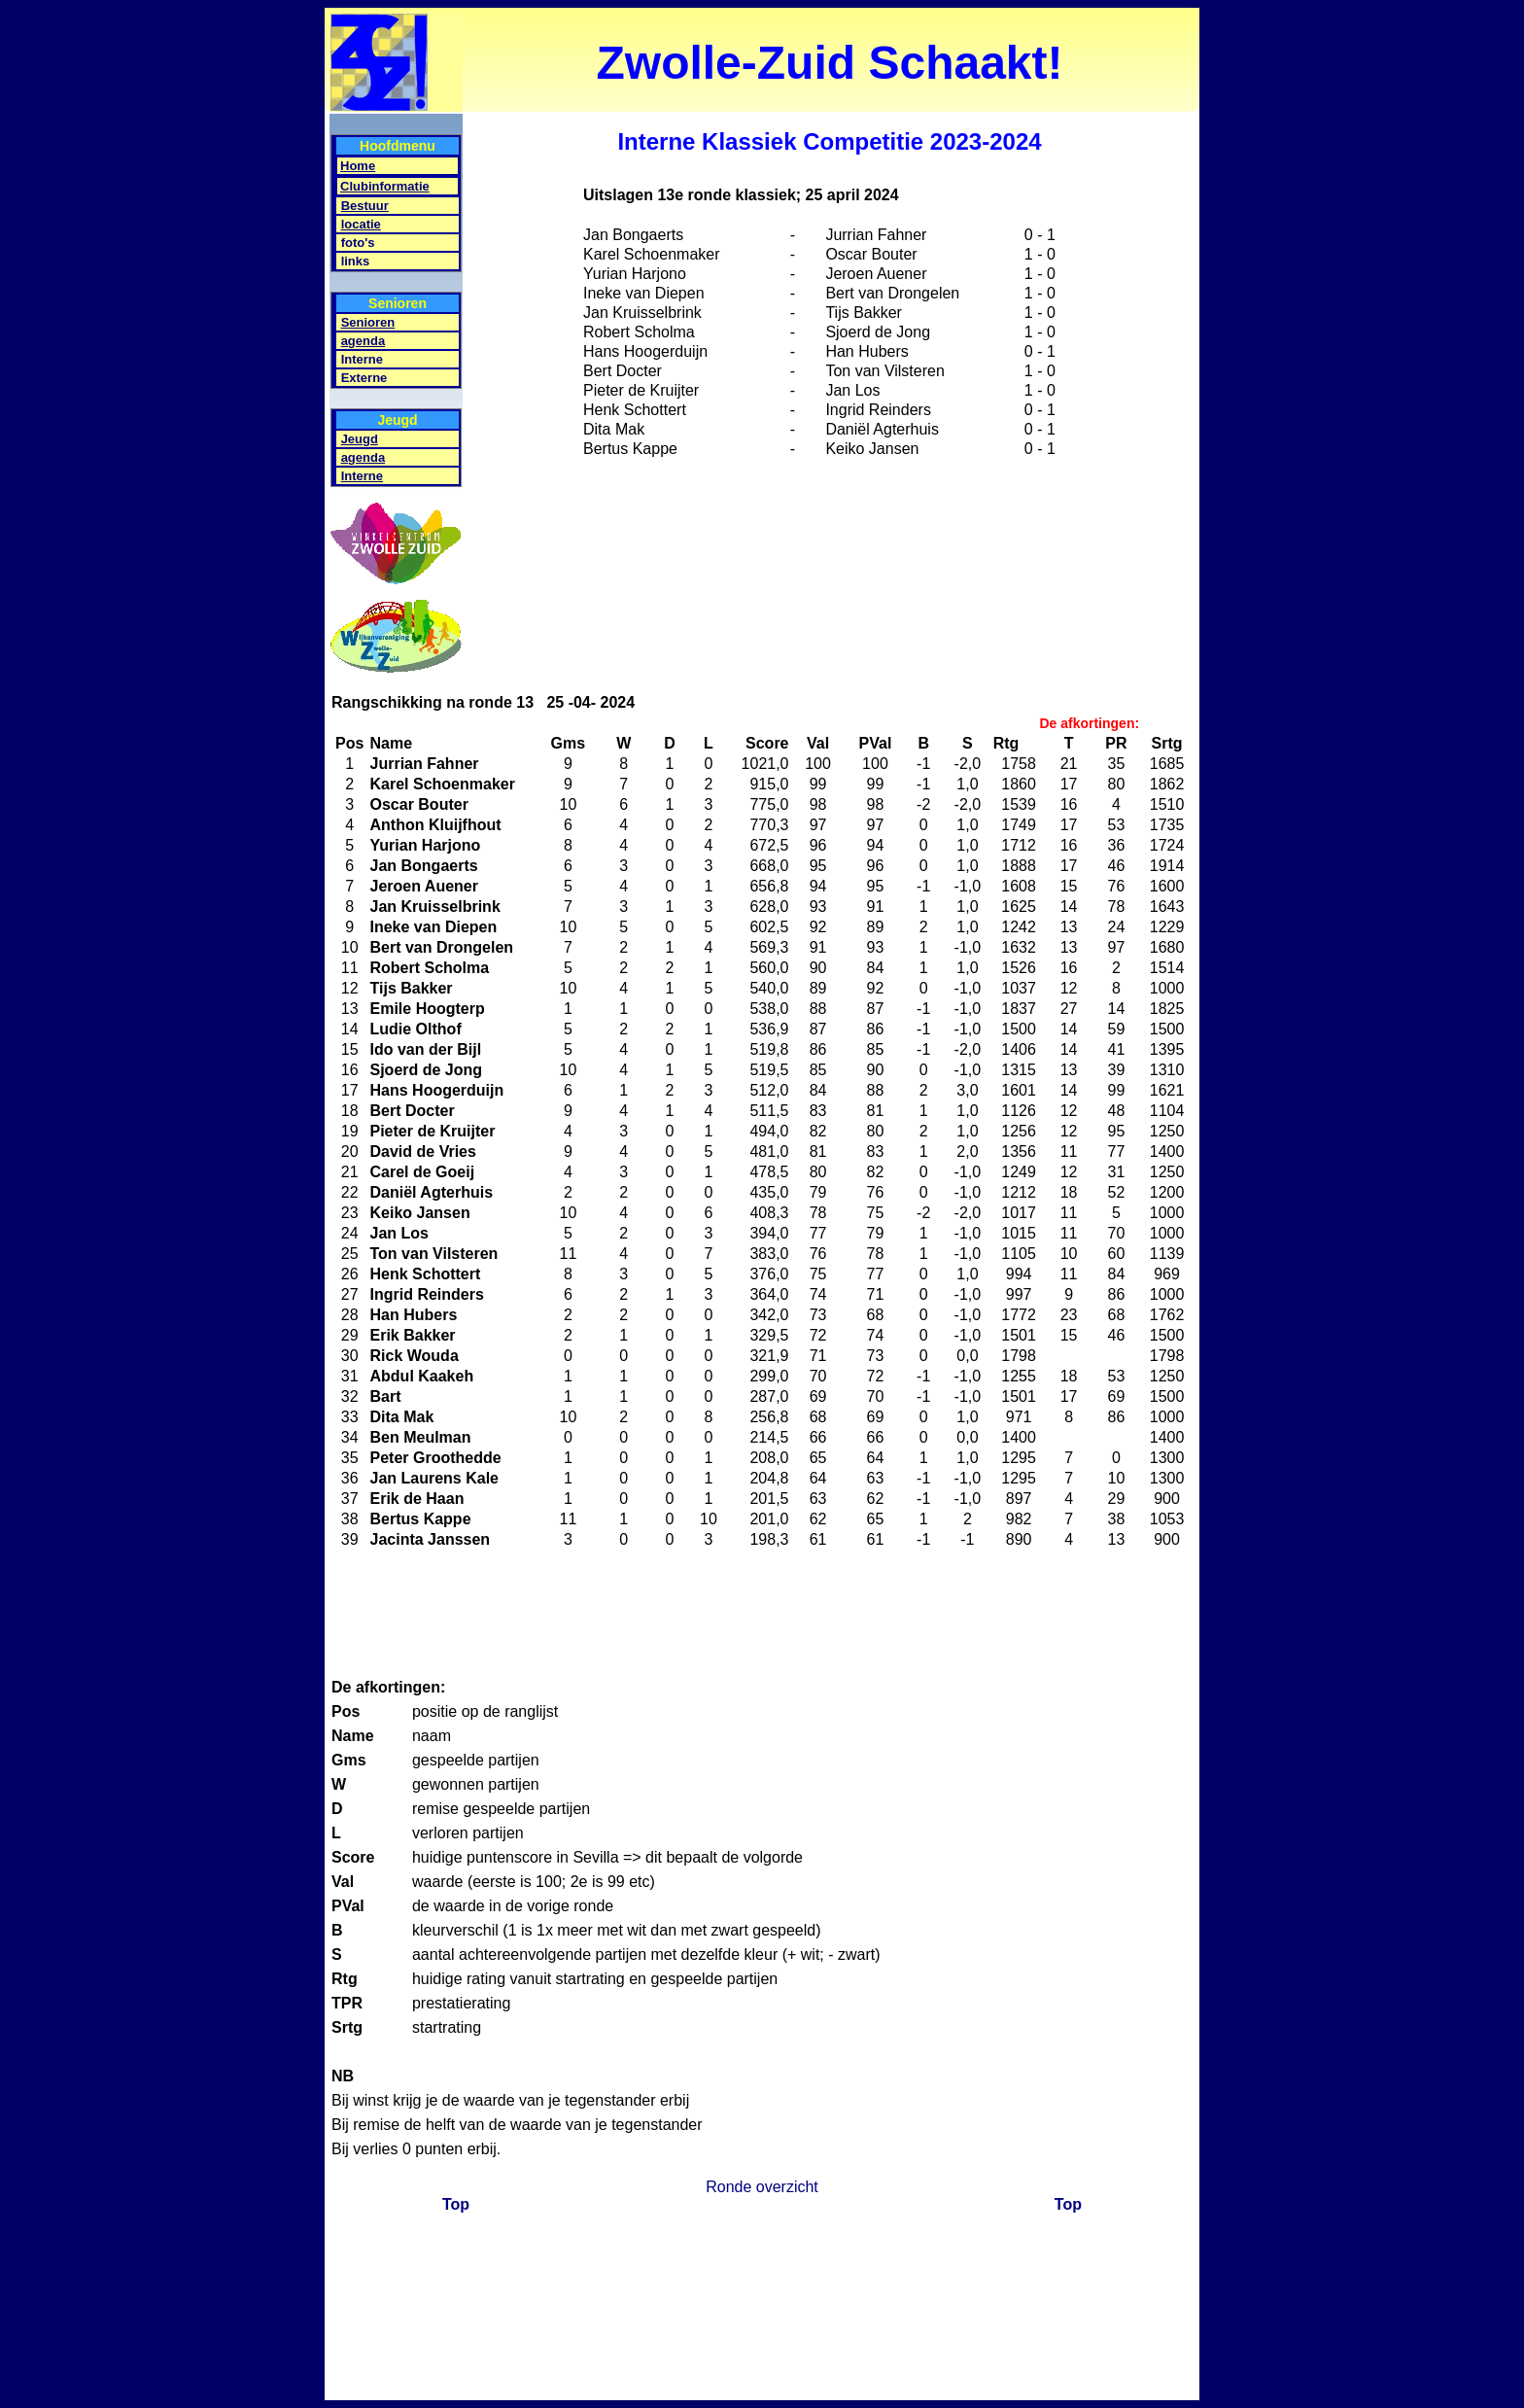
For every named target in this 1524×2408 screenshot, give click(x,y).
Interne (362, 359)
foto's (358, 242)
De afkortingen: (1089, 723)
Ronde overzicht (762, 2187)
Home (357, 165)
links (355, 261)
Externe (364, 377)
